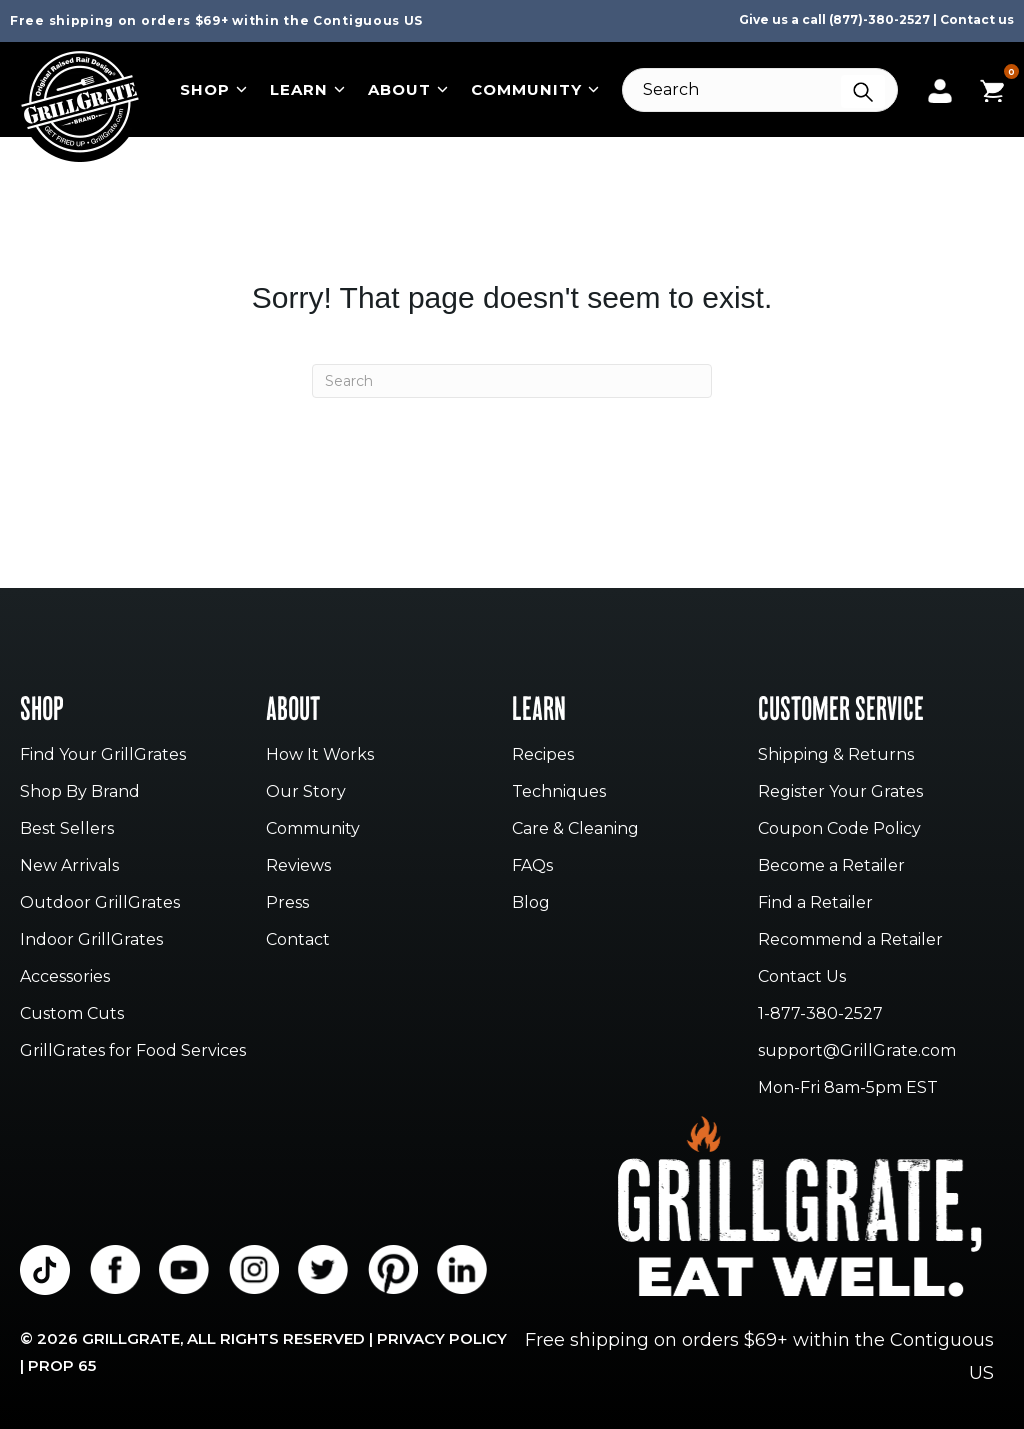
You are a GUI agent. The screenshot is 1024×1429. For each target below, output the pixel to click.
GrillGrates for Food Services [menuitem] (133, 1051)
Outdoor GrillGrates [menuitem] (100, 903)
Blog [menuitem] (531, 903)
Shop (213, 89)
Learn (307, 89)
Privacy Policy (442, 1338)
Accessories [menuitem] (65, 977)
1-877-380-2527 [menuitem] (820, 1014)
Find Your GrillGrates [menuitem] (103, 755)
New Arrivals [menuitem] (69, 866)
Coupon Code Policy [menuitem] (839, 829)
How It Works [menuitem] (320, 755)
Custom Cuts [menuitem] (72, 1014)
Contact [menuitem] (298, 940)
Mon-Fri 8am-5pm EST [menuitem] (848, 1088)
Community (535, 89)
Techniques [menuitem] (559, 792)
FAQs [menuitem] (532, 866)
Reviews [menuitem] (298, 866)
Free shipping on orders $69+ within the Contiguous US (216, 20)
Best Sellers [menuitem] (67, 829)
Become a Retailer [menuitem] (831, 866)
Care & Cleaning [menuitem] (575, 829)
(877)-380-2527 (879, 19)
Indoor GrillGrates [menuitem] (91, 940)
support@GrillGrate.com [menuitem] (857, 1051)
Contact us (977, 19)
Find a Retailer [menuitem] (815, 903)
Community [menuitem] (313, 829)
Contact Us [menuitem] (802, 977)
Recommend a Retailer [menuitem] (850, 940)
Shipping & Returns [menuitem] (836, 755)
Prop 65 (62, 1365)
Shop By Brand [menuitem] (80, 792)
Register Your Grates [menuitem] (840, 792)
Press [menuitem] (287, 903)
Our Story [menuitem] (306, 792)
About (408, 89)
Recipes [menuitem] (543, 755)
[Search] (760, 90)
